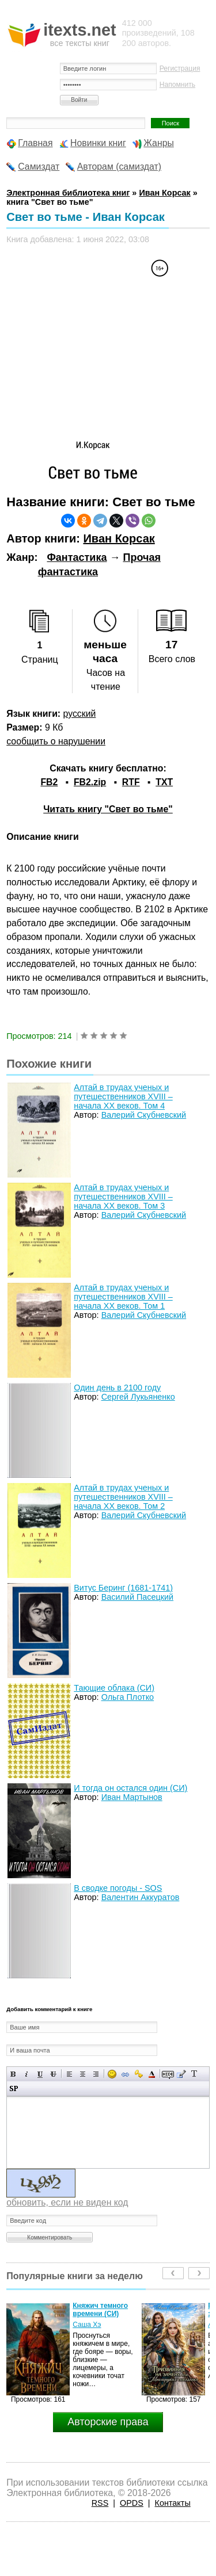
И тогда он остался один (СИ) (130, 1788)
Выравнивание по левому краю (69, 2074)
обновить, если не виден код (67, 2202)
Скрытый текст (168, 2074)
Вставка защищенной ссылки (138, 2074)
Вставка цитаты (181, 2074)
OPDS (131, 2503)
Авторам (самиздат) (119, 166)
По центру (82, 2074)
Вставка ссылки (125, 2074)
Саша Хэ (87, 2325)
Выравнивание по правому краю (96, 2074)
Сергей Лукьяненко (138, 1396)
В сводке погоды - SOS (118, 1888)
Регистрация (180, 68)
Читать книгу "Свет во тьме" (108, 809)
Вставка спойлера (13, 2088)
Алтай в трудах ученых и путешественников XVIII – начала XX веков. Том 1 (123, 1296)
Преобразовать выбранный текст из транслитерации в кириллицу (194, 2074)
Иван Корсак (118, 538)
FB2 (49, 782)
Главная (35, 143)
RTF (131, 782)
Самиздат (38, 166)
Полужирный (13, 2074)
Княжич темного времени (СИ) (100, 2310)
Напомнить (177, 85)
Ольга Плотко (127, 1697)
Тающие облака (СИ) (114, 1687)
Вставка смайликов (112, 2074)
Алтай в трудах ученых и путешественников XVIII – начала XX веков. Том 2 (123, 1497)
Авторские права (107, 2422)
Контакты (173, 2503)
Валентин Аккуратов (140, 1897)
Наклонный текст (26, 2074)
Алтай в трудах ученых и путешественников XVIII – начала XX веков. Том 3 (123, 1196)
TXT (164, 782)
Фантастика (77, 557)
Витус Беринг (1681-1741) (123, 1587)
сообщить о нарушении (55, 741)
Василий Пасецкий (137, 1597)
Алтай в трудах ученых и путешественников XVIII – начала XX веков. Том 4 (123, 1096)
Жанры (158, 143)
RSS (100, 2503)
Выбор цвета (151, 2074)
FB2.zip (90, 782)
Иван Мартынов (131, 1797)
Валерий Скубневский (144, 1114)
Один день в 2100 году (117, 1387)
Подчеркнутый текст (40, 2074)
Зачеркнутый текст (53, 2074)
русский (79, 713)
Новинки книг (98, 143)
